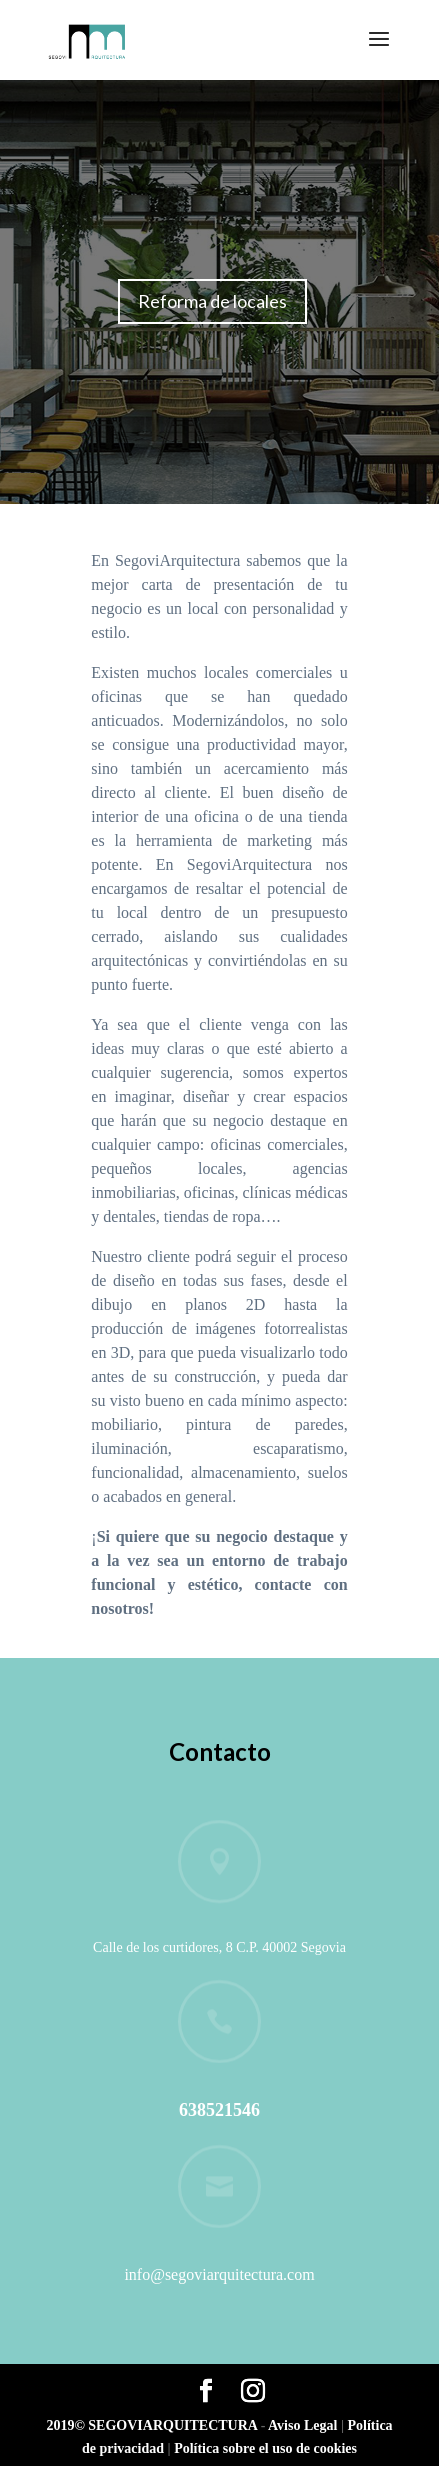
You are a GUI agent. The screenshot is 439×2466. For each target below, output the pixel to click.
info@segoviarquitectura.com (219, 2274)
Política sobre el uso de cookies (265, 2448)
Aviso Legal (304, 2425)
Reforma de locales (212, 301)
